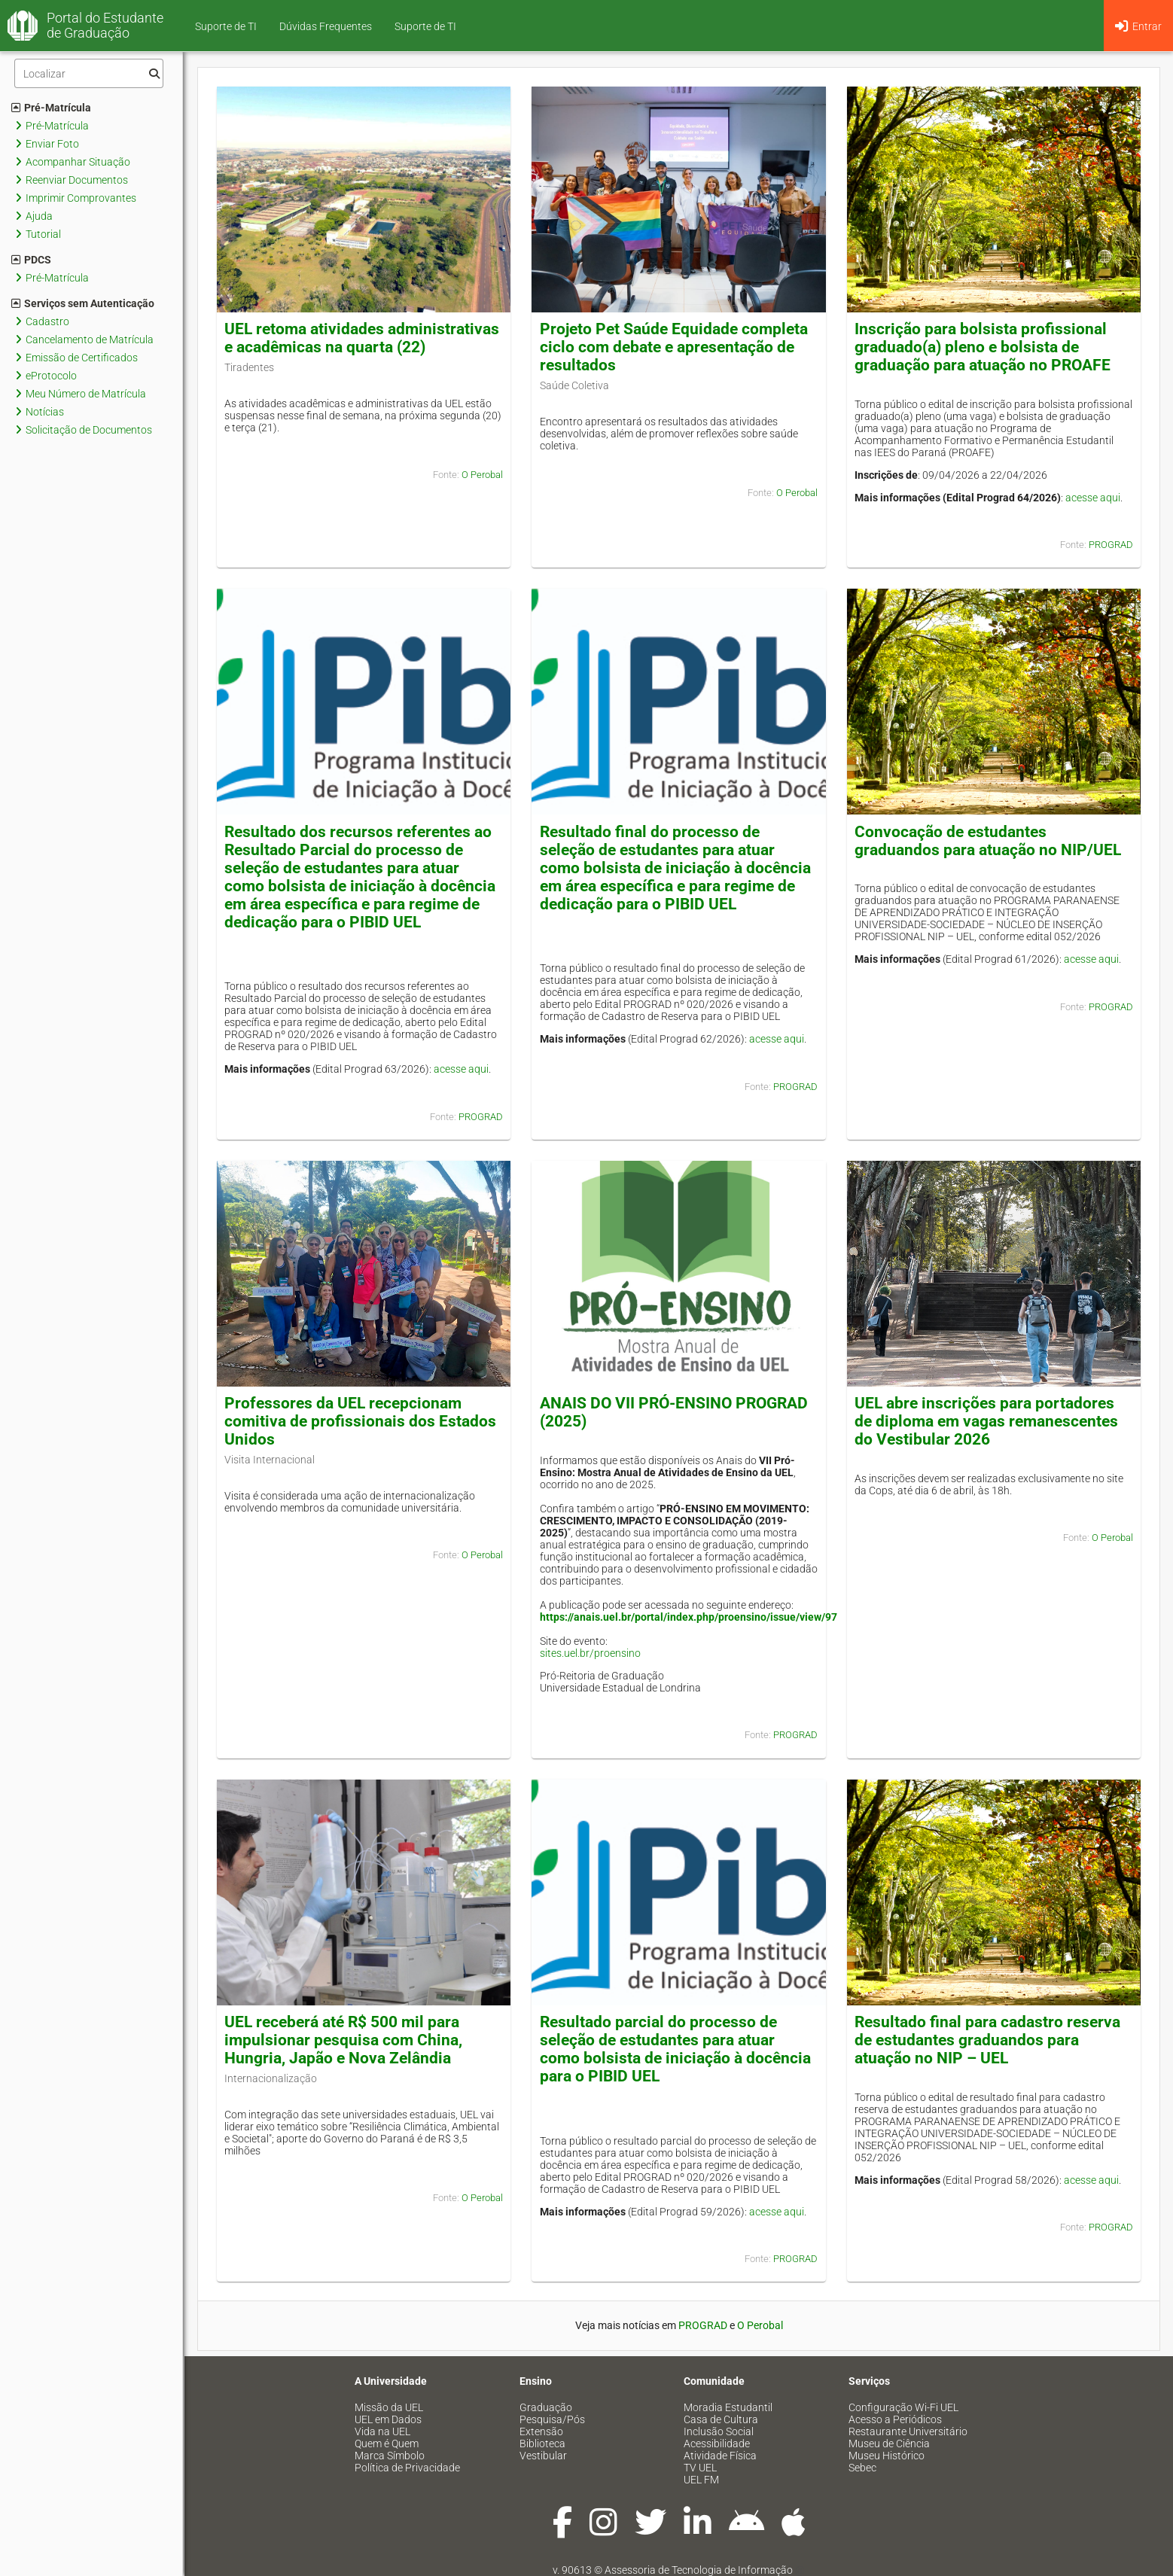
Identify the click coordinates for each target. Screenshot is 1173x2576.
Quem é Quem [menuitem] (387, 2443)
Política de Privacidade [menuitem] (407, 2468)
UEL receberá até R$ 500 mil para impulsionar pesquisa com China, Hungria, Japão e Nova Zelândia (343, 2040)
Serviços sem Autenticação (82, 303)
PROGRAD (1111, 544)
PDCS (31, 260)
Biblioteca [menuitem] (542, 2443)
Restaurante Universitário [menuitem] (908, 2431)
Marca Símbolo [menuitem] (390, 2456)
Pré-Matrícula (51, 108)
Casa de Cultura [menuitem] (721, 2419)
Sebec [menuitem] (862, 2468)
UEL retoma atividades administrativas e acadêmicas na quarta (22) (361, 338)
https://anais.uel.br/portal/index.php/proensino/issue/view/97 (688, 1617)
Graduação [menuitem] (545, 2407)
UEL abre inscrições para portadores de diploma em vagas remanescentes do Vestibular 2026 (986, 1421)
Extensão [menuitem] (541, 2431)
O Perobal (482, 474)
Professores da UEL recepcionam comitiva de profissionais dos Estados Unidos (360, 1421)
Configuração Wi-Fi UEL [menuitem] (903, 2407)
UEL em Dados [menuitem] (388, 2419)
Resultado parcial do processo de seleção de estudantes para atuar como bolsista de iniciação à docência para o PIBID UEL (675, 2049)
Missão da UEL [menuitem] (389, 2407)
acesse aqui (1092, 498)
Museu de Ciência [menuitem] (889, 2443)
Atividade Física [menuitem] (720, 2456)
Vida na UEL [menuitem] (382, 2431)
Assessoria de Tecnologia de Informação (699, 2570)
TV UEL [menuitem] (700, 2468)
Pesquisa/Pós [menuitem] (552, 2419)
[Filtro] (88, 73)
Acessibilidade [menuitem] (717, 2443)
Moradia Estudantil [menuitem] (728, 2407)
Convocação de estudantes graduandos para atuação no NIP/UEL (988, 841)
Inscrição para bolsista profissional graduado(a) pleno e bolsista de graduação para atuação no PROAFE (983, 347)
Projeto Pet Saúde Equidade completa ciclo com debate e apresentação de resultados (674, 347)
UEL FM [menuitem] (701, 2480)
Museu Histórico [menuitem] (887, 2456)
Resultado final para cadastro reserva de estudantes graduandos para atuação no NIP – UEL (987, 2040)
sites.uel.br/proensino (590, 1653)
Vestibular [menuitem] (543, 2456)
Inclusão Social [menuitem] (719, 2431)
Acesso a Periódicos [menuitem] (895, 2419)
